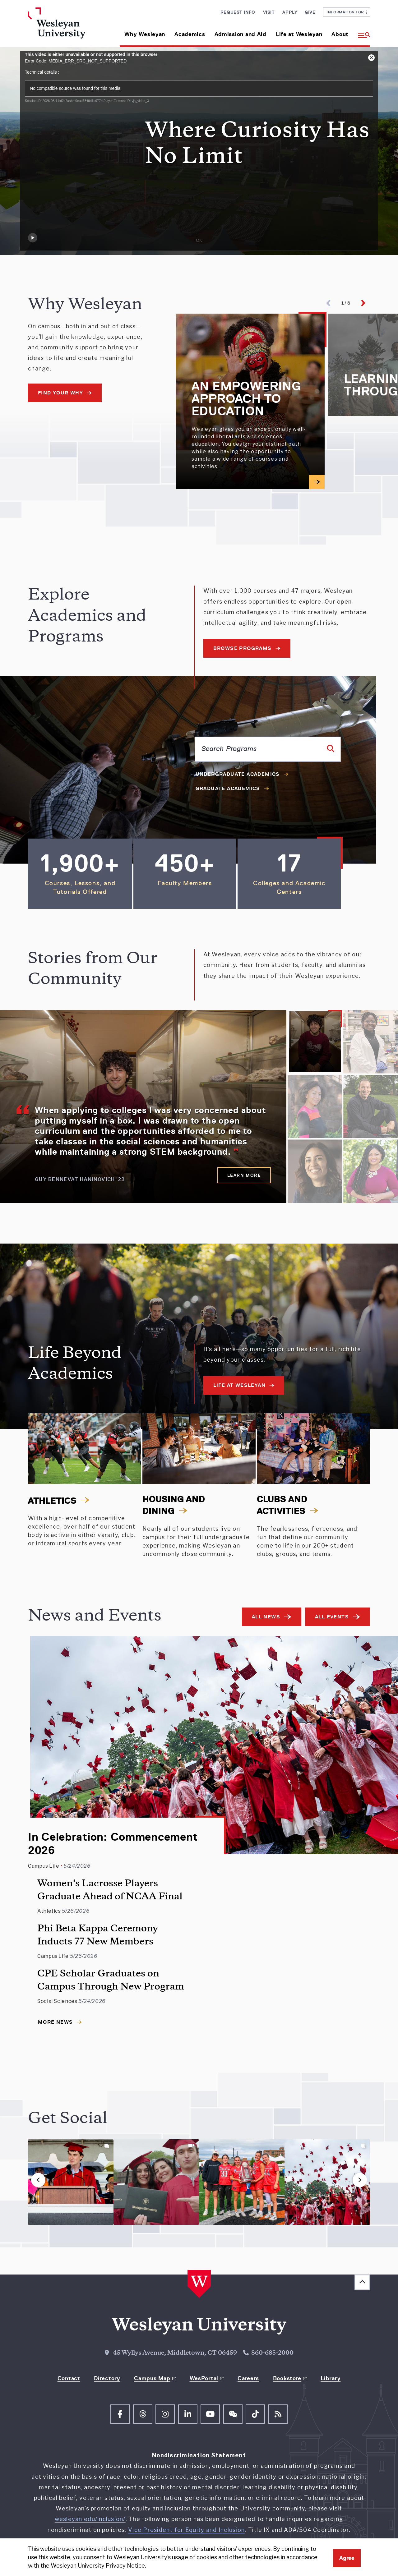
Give (310, 12)
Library (330, 2378)
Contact (69, 2378)
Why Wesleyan (144, 34)
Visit (269, 12)
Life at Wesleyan (299, 34)
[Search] (330, 748)
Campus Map (152, 2378)
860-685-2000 (272, 2353)
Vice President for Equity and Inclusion (186, 2530)
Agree (346, 2558)
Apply (289, 12)
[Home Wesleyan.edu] (67, 27)
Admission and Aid (240, 34)
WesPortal (204, 2378)
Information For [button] (346, 12)
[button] (361, 32)
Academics (189, 34)
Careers (248, 2378)
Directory (107, 2378)
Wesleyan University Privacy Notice (98, 2565)
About (340, 34)
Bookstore (287, 2378)
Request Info (237, 12)
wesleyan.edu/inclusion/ (90, 2519)
